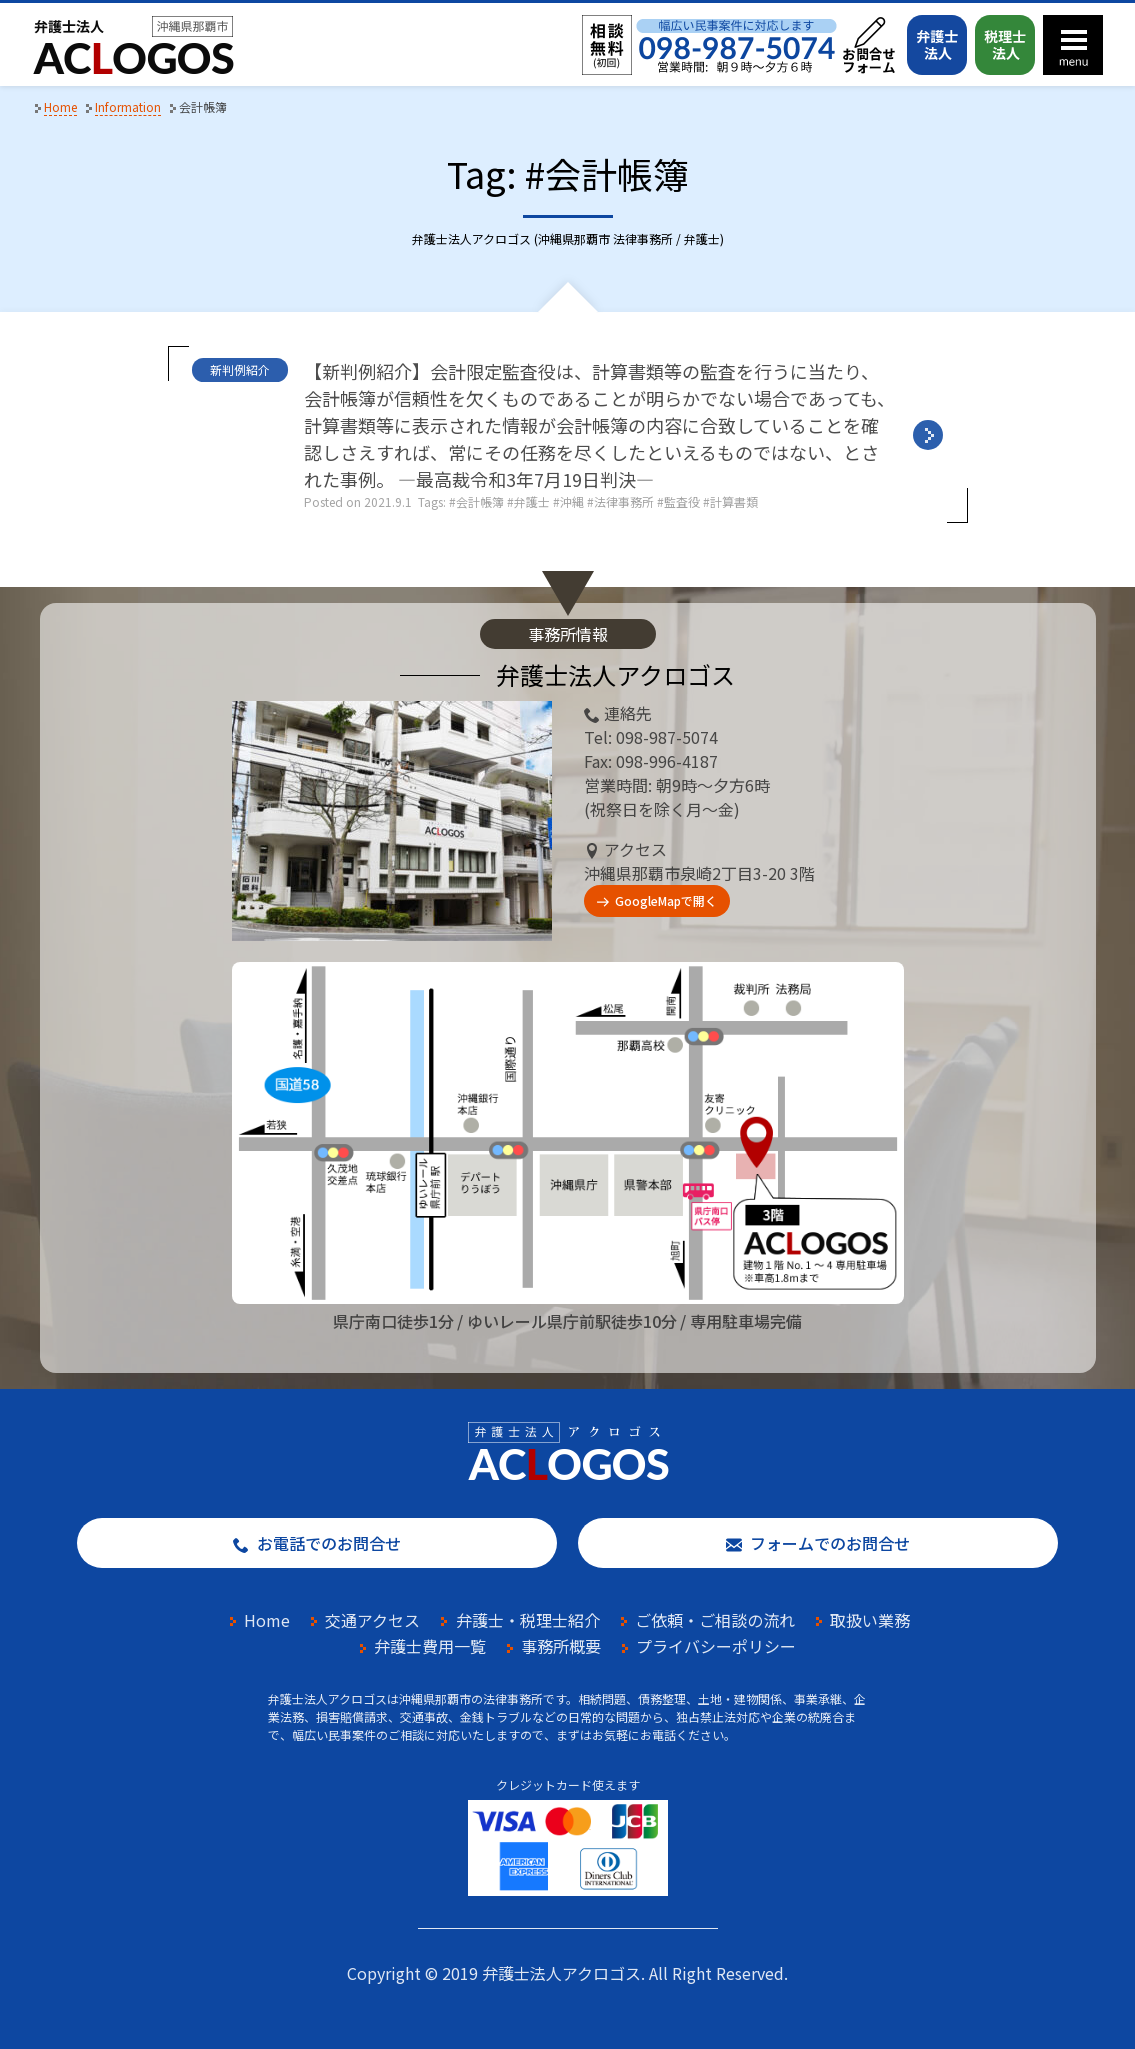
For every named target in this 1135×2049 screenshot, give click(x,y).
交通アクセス (372, 1620)
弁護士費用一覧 (430, 1646)
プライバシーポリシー (716, 1646)
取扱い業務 (870, 1620)
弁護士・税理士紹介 (528, 1620)
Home (267, 1620)
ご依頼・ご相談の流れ (715, 1620)
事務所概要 (561, 1646)
